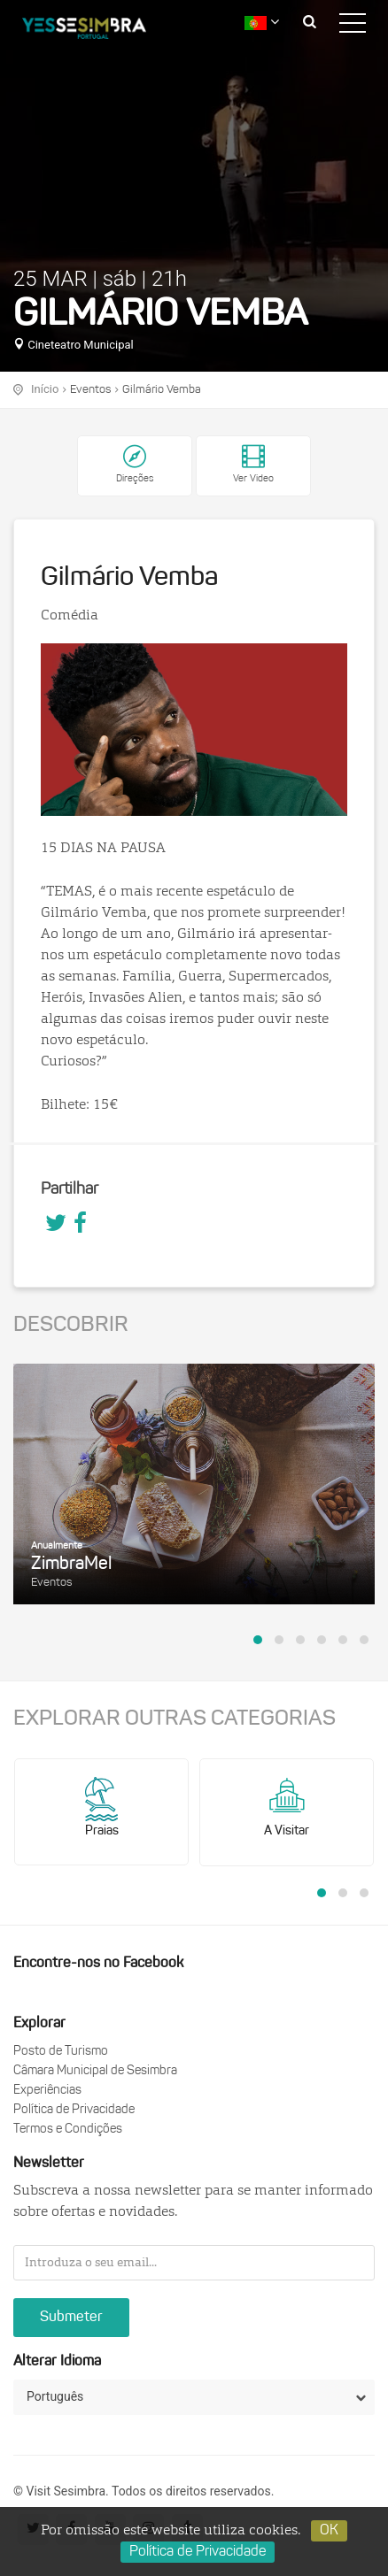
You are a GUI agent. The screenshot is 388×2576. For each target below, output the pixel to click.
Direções (134, 479)
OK (329, 2531)
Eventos (90, 390)
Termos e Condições (67, 2129)
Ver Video (253, 464)
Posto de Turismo (60, 2051)
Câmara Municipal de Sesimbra (95, 2071)
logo (97, 31)
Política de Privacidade (74, 2110)
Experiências (47, 2090)
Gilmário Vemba (161, 390)
